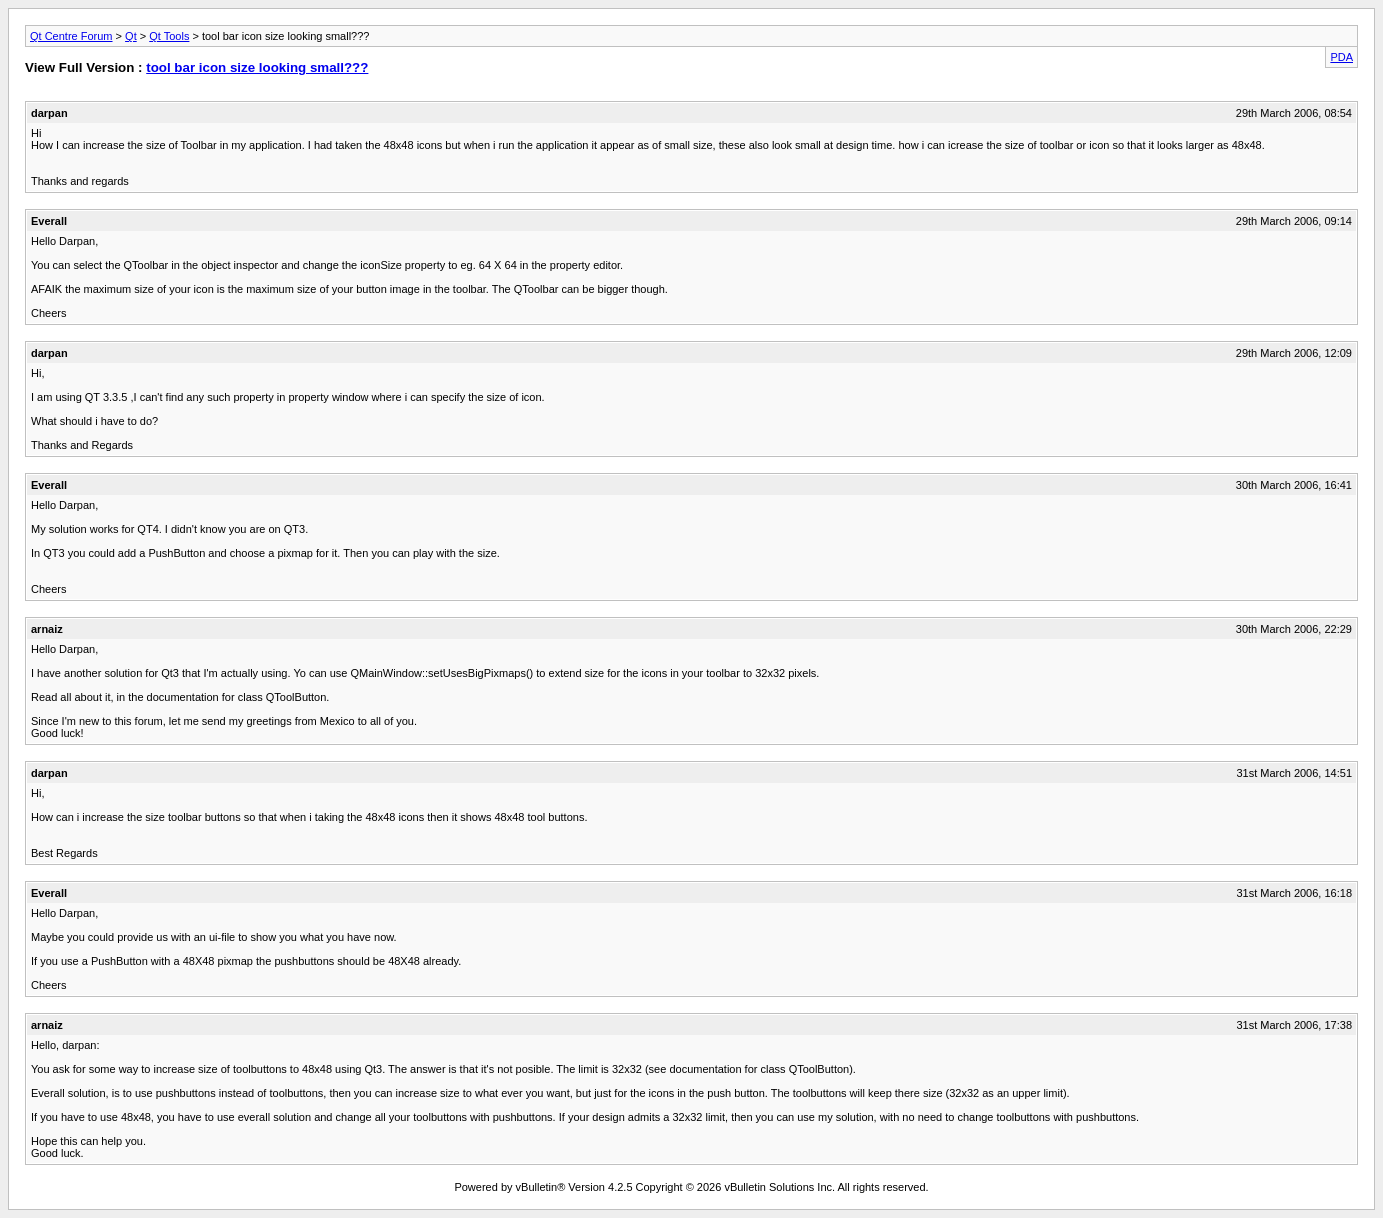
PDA (1341, 57)
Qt (131, 36)
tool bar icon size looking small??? (257, 67)
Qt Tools (169, 36)
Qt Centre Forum (71, 36)
